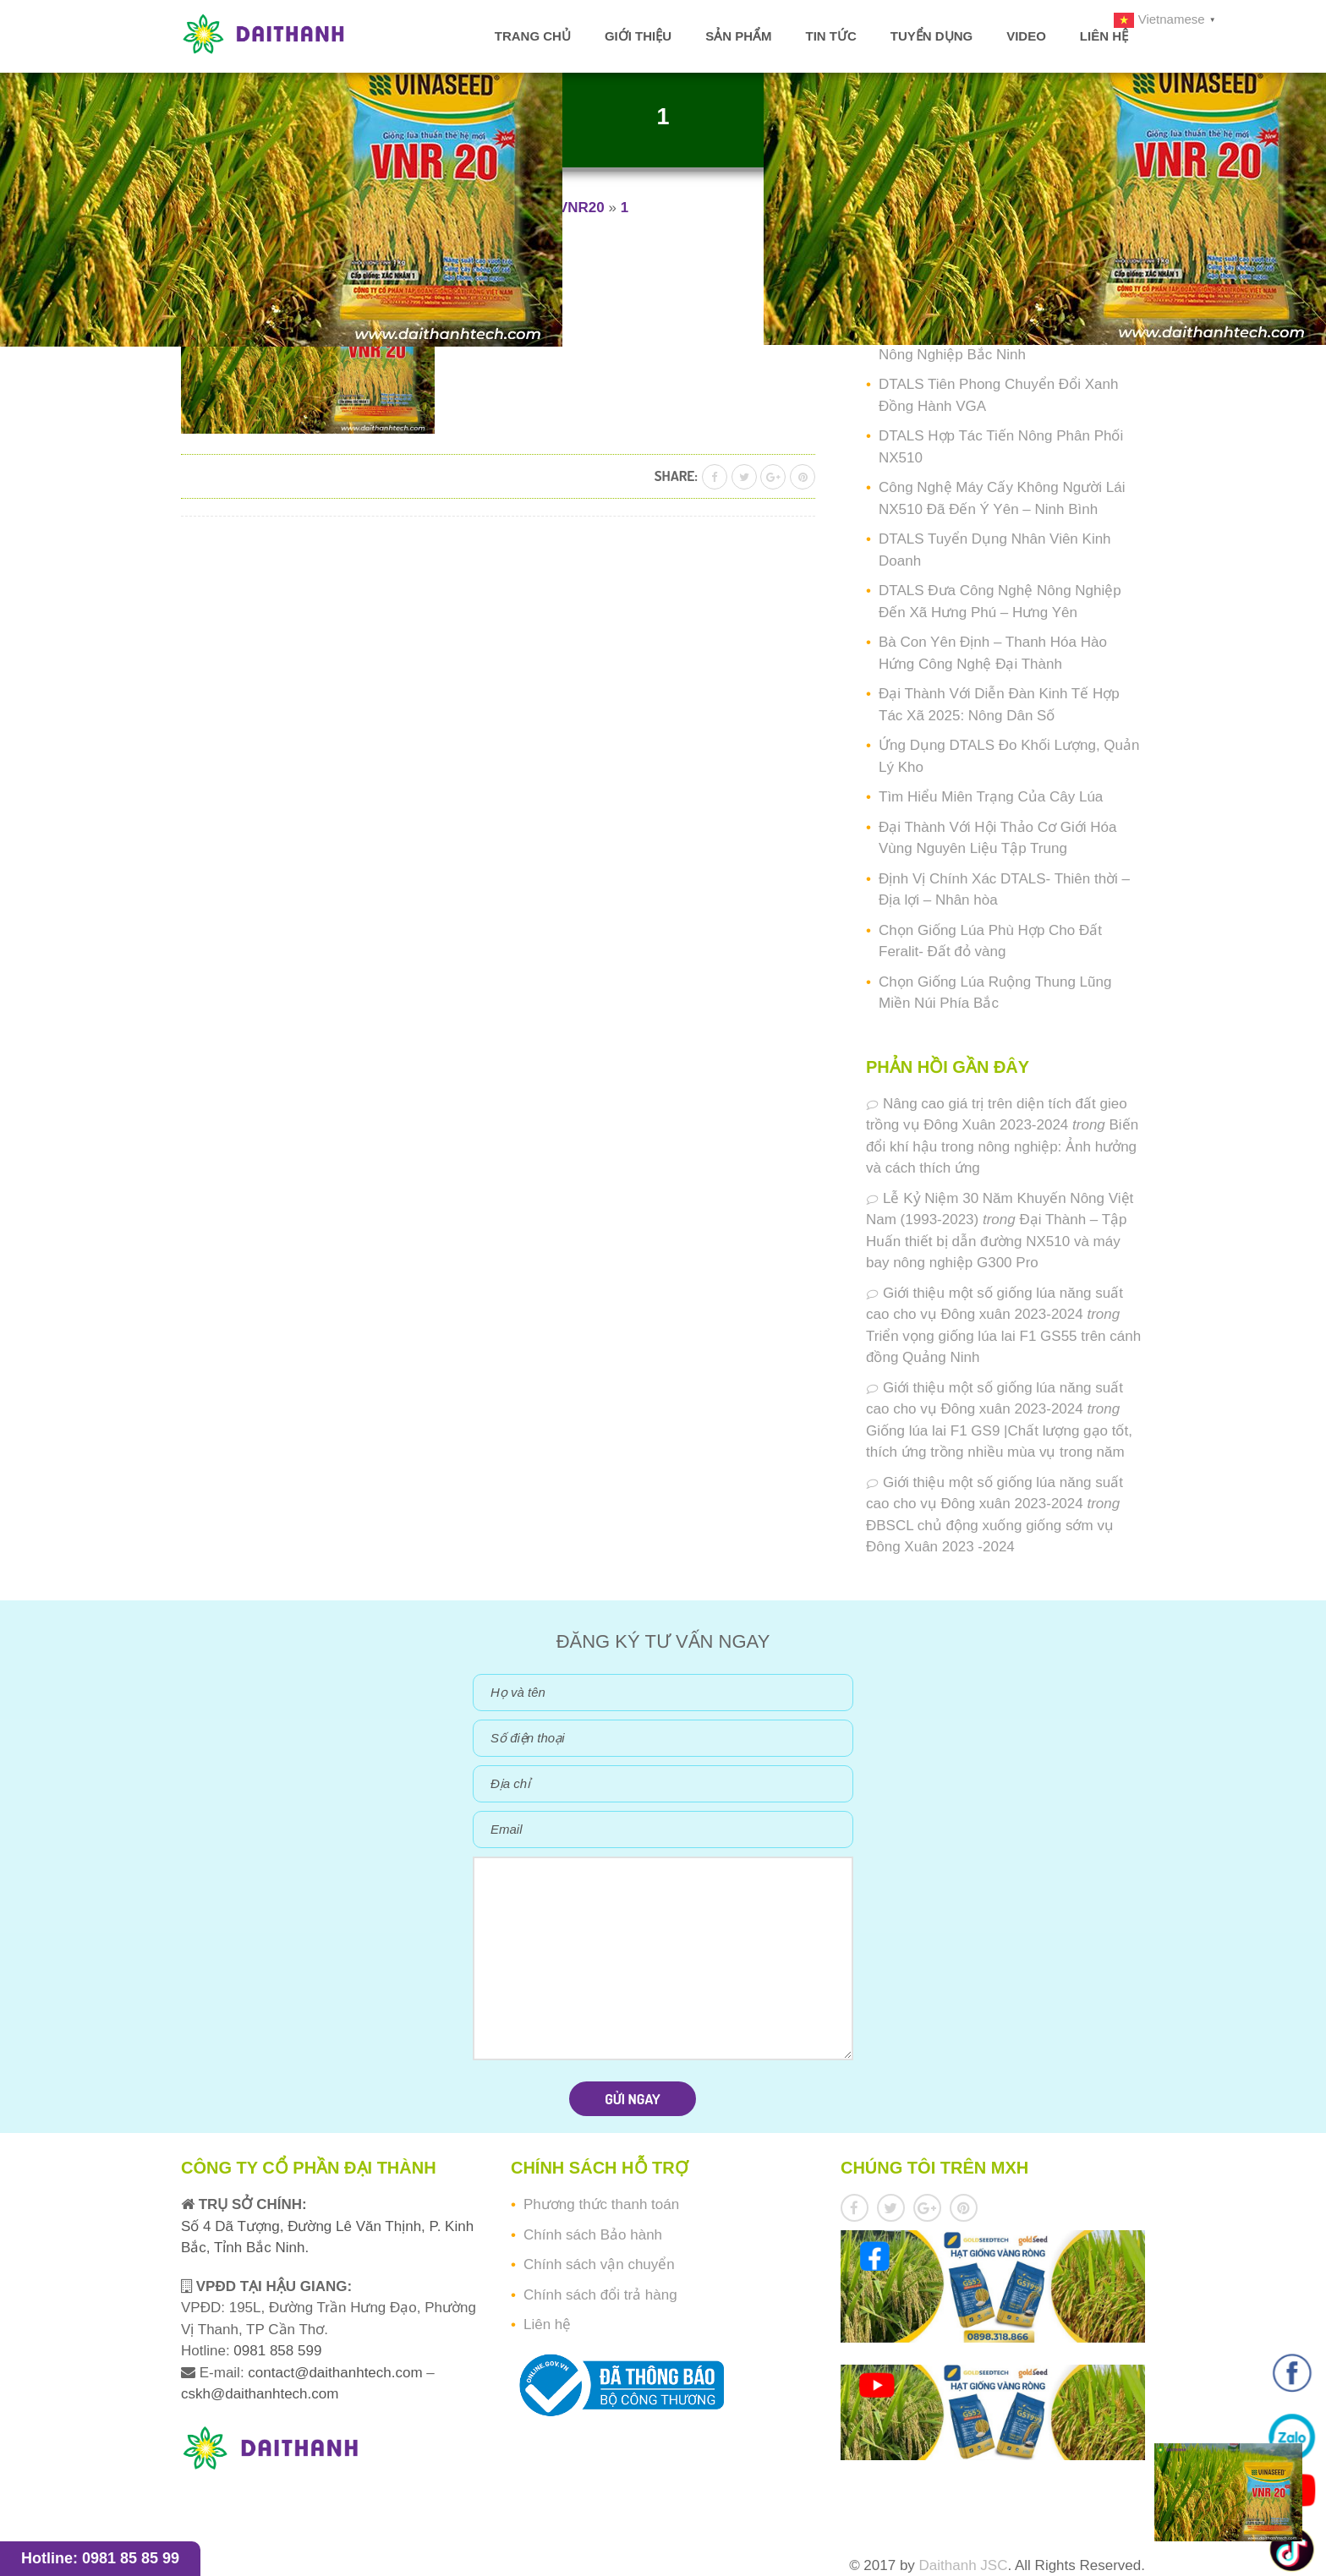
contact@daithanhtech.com (337, 2373)
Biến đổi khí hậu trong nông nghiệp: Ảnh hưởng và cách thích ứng (1002, 1146)
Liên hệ (1104, 36)
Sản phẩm (738, 36)
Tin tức (830, 36)
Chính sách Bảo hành (592, 2235)
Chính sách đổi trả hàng (600, 2295)
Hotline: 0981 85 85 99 (100, 2558)
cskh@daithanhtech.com (259, 2394)
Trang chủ (533, 36)
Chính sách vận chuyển (599, 2264)
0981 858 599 (276, 2351)
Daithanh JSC (963, 2565)
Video (1026, 36)
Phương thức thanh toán (601, 2204)
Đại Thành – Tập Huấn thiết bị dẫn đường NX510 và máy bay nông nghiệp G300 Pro (996, 1241)
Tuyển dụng (931, 36)
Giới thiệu (638, 36)
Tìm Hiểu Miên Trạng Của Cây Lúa (991, 797)
